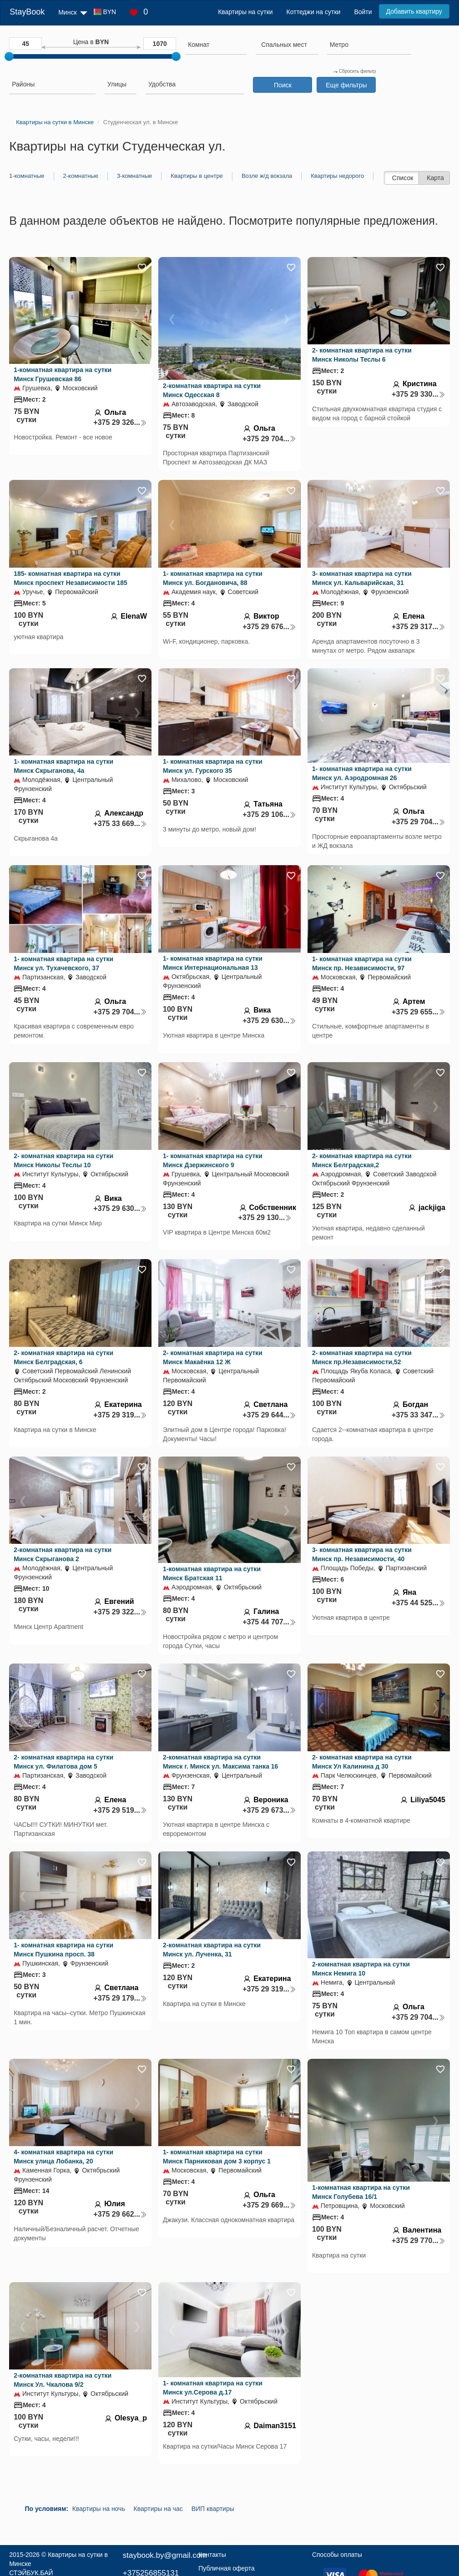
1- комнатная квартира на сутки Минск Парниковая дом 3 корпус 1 (217, 2156)
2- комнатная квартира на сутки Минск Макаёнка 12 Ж (212, 1357)
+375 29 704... (269, 439)
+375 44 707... (269, 1622)
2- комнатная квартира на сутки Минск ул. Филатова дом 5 (63, 1762)
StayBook (27, 11)
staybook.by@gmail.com (165, 2555)
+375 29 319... (120, 1415)
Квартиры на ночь (98, 2508)
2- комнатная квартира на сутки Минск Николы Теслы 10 (63, 1160)
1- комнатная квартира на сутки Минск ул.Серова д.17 (212, 2387)
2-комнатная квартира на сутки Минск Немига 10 (361, 1969)
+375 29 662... (120, 2214)
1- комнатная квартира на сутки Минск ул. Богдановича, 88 (212, 578)
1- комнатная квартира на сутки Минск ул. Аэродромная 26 (362, 773)
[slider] (9, 56)
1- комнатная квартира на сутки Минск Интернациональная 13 (212, 963)
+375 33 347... (418, 1415)
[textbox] (284, 44)
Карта (435, 177)
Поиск (283, 85)
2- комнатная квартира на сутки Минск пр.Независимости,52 (362, 1357)
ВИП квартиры (213, 2508)
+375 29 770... (418, 2240)
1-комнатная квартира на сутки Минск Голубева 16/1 (361, 2192)
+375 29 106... (269, 814)
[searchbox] (216, 44)
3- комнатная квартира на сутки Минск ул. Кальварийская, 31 (362, 578)
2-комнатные (80, 175)
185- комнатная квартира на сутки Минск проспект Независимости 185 (70, 578)
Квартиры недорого (337, 175)
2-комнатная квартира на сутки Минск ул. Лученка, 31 (212, 1949)
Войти (363, 11)
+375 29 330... (418, 394)
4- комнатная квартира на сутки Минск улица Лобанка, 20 (63, 2156)
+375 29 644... (269, 1415)
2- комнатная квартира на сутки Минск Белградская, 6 (63, 1357)
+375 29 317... (418, 626)
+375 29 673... (269, 1810)
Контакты (212, 2554)
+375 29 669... (269, 2205)
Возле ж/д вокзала (267, 175)
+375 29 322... (120, 1612)
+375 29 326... (120, 422)
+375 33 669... (120, 823)
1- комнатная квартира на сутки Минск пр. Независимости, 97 (362, 963)
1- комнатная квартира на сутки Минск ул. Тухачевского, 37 (63, 963)
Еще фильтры (346, 85)
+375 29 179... (120, 1998)
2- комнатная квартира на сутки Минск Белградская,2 (362, 1160)
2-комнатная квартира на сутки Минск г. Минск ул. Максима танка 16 (220, 1762)
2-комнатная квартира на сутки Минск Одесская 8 (212, 390)
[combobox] (216, 46)
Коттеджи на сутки (314, 11)
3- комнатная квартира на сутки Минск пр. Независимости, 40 (362, 1554)
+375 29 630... (269, 1020)
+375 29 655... (418, 1012)
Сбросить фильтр (354, 71)
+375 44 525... (418, 1603)
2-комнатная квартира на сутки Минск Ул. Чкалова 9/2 (62, 2380)
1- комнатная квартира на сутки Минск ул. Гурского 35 (212, 766)
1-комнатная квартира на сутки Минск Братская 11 (212, 1573)
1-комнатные (26, 175)
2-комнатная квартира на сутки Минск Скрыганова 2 (62, 1554)
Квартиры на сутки (245, 11)
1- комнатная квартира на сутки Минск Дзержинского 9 (212, 1160)
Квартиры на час (158, 2508)
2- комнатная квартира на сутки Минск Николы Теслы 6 (362, 355)
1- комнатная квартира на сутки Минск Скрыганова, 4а (63, 766)
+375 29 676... (269, 626)
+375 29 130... (265, 1217)
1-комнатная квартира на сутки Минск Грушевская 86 (62, 374)
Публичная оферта (226, 2568)
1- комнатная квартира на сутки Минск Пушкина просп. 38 (63, 1949)
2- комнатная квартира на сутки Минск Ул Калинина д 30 (362, 1762)
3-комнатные (134, 175)
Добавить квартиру (414, 11)
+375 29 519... (120, 1810)
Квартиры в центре (197, 175)
